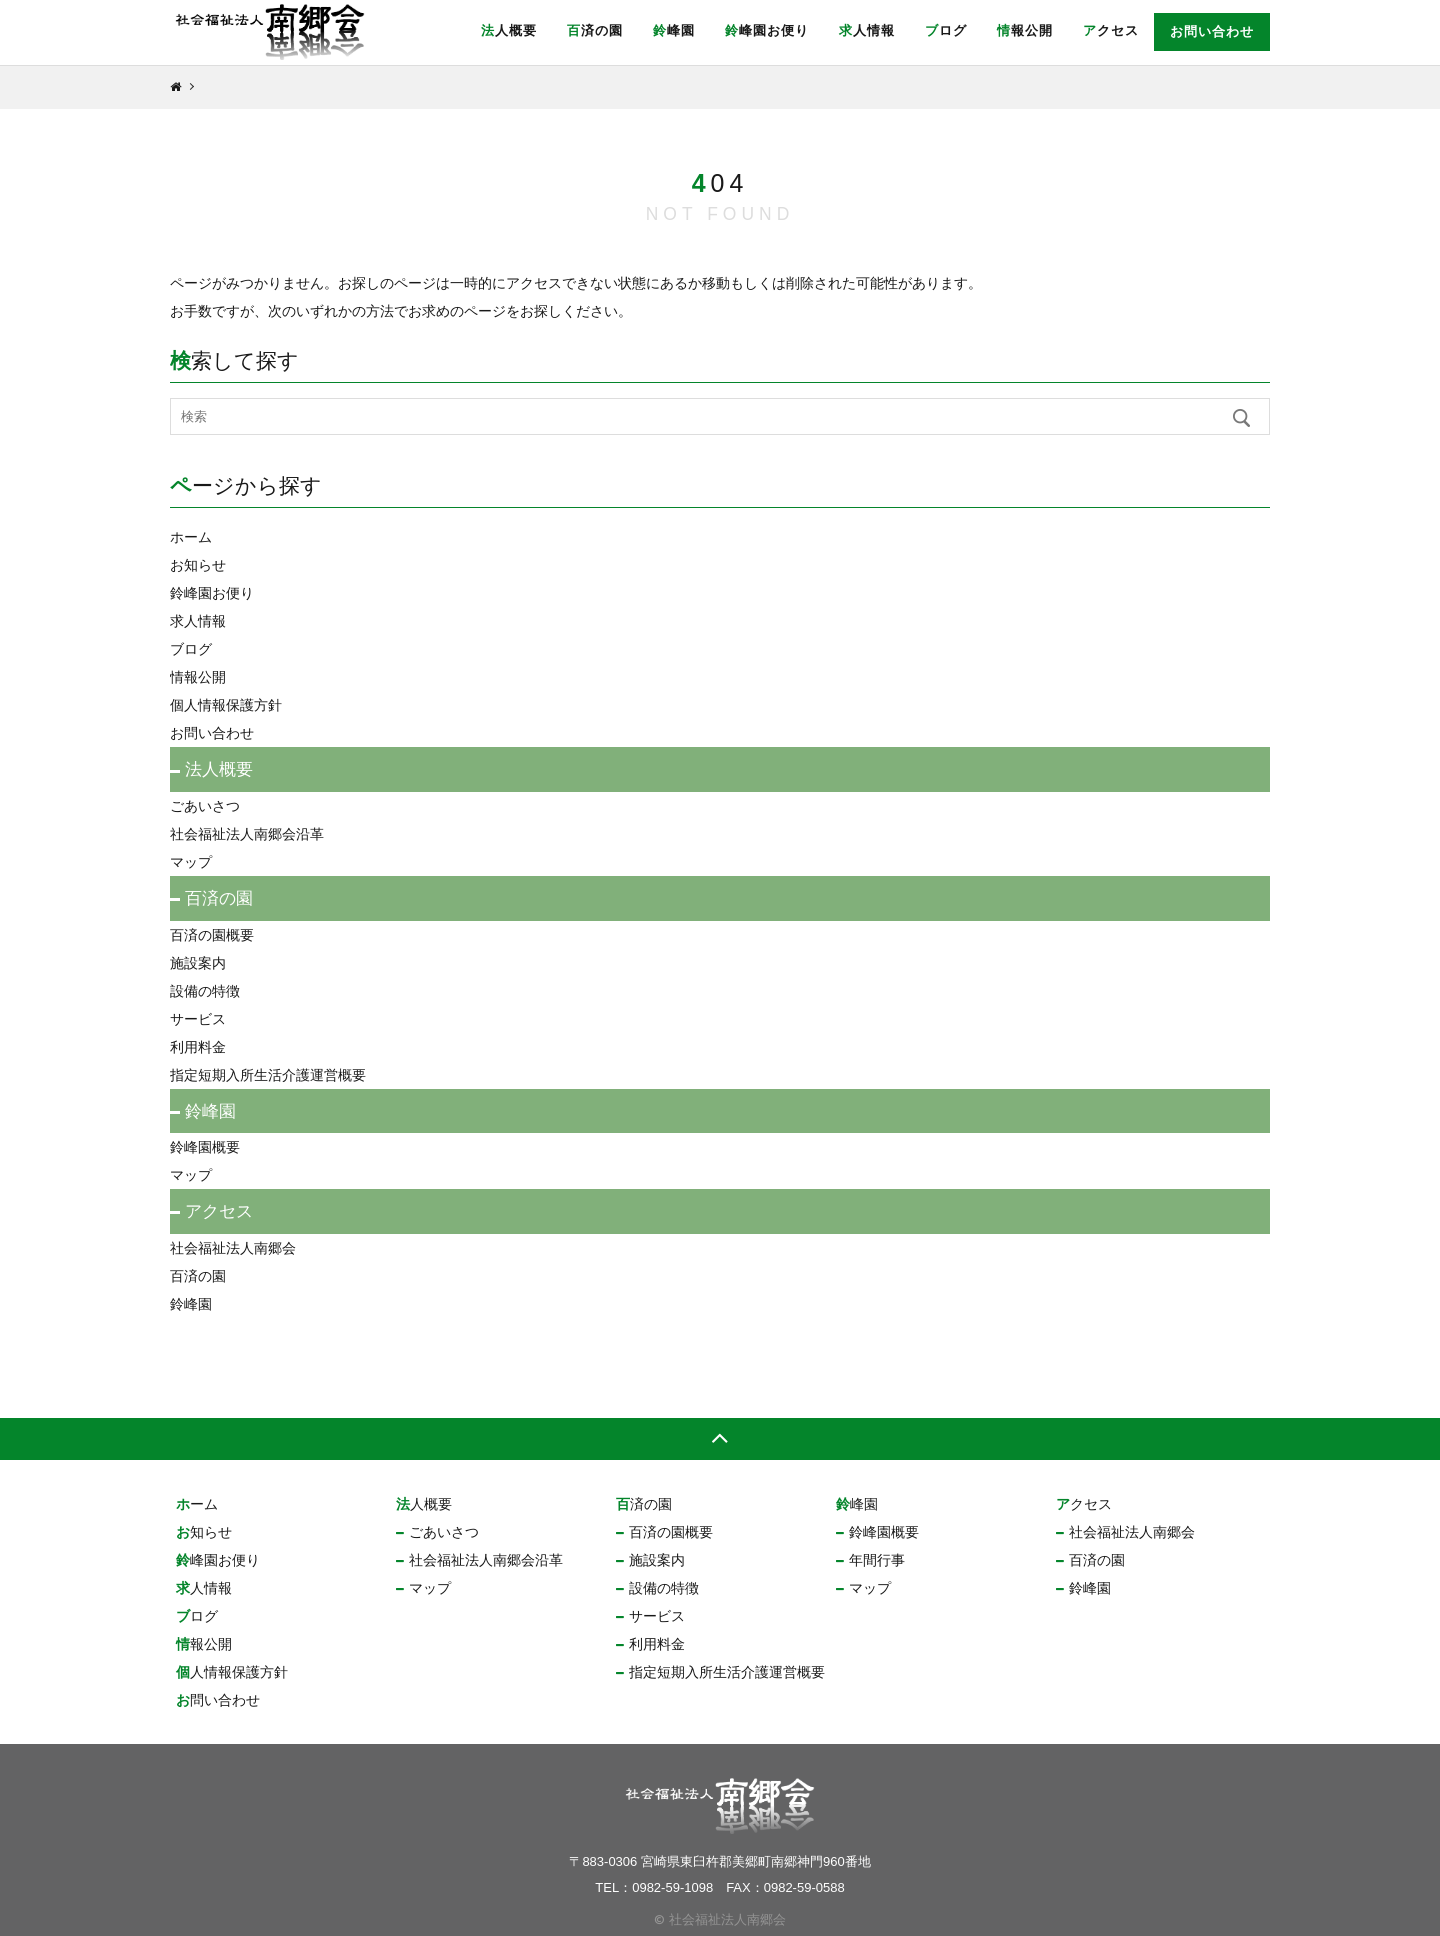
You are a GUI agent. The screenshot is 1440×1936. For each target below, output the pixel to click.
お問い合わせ (1212, 31)
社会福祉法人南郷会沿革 (247, 834)
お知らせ (198, 565)
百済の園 (595, 30)
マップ (191, 862)
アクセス (1111, 30)
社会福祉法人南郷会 (233, 1248)
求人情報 (867, 30)
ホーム (191, 537)
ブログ (946, 30)
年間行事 (877, 1560)
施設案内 (198, 963)
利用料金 (198, 1047)
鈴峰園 (674, 30)
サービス (198, 1019)
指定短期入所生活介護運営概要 (268, 1075)
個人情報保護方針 (226, 705)
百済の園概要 (212, 935)
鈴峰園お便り (767, 30)
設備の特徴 (205, 991)
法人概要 (509, 30)
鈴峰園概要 (205, 1147)
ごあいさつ (205, 806)
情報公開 (1025, 30)
